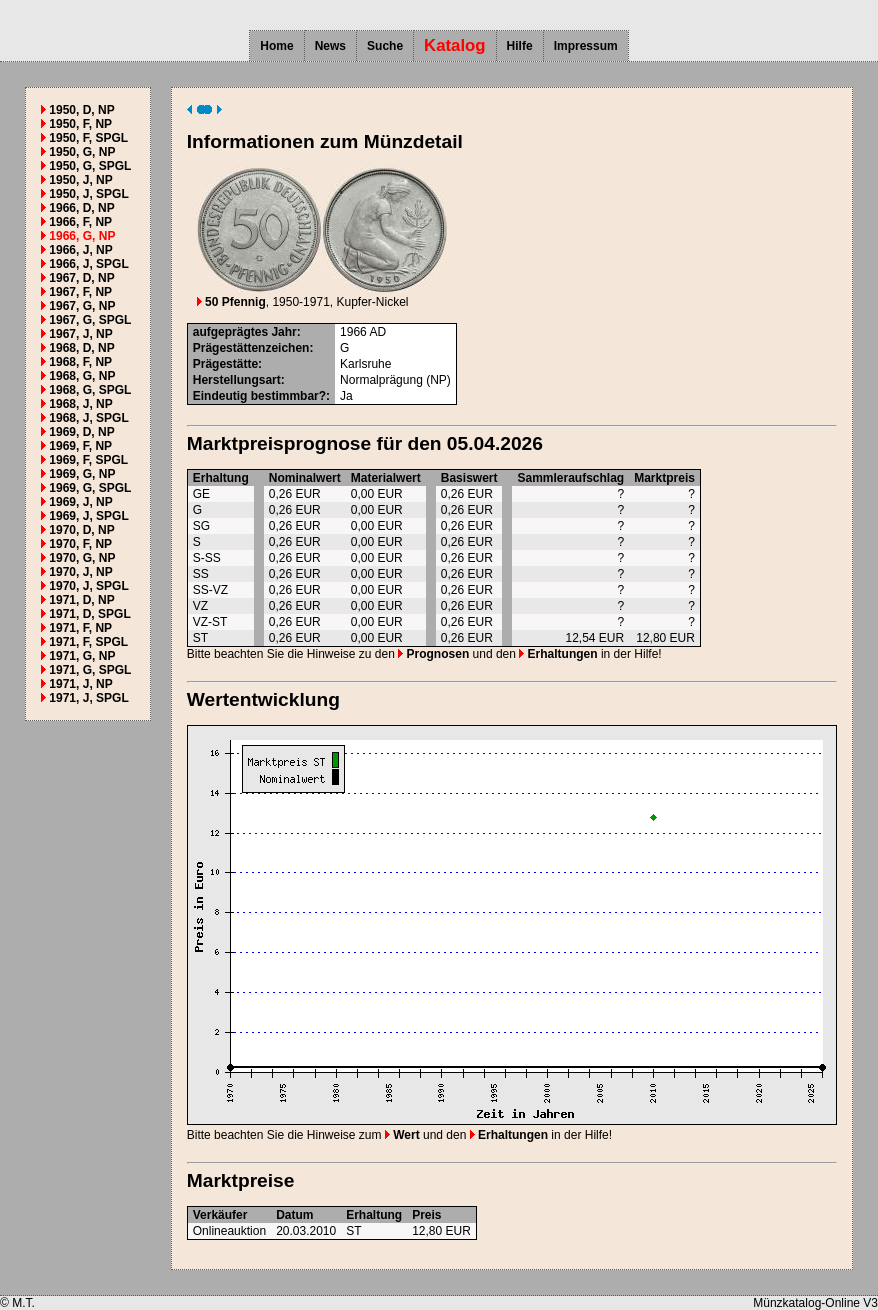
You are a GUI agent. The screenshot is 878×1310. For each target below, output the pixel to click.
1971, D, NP (81, 600)
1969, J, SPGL (88, 516)
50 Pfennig (231, 302)
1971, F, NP (80, 628)
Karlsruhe (365, 364)
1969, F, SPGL (88, 460)
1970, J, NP (80, 572)
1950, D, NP (81, 110)
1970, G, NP (82, 558)
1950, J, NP (80, 180)
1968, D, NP (81, 348)
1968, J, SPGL (88, 418)
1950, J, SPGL (88, 194)
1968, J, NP (80, 404)
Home (276, 46)
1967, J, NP (80, 334)
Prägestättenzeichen (251, 348)
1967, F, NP (80, 292)
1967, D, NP (81, 278)
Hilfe (520, 46)
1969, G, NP (82, 474)
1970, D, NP (81, 530)
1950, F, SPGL (88, 138)
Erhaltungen (558, 654)
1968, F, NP (80, 362)
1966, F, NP (80, 222)
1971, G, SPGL (90, 670)
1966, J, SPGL (88, 264)
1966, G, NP (82, 236)
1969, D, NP (81, 432)
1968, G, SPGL (90, 390)
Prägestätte (225, 364)
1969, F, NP (80, 446)
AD (377, 332)
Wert (402, 1135)
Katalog (455, 45)
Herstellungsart (237, 380)
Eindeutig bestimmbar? (259, 396)
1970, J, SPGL (88, 586)
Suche (385, 46)
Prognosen (433, 654)
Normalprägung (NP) (395, 380)
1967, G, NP (82, 306)
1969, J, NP (80, 502)
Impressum (586, 46)
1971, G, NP (82, 656)
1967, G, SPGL (90, 320)
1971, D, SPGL (89, 614)
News (330, 46)
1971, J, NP (80, 684)
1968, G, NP (82, 376)
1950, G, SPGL (90, 166)
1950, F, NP (80, 124)
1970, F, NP (80, 544)
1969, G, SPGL (90, 488)
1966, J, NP (80, 250)
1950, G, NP (82, 152)
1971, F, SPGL (88, 642)
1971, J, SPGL (88, 698)
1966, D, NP (81, 208)
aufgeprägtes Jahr (245, 332)
